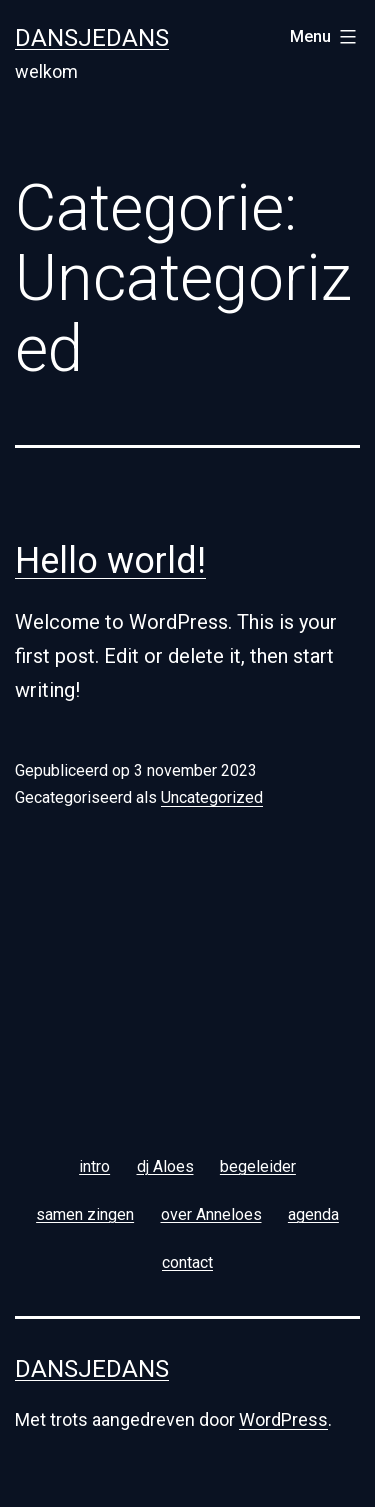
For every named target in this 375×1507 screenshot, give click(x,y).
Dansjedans (92, 38)
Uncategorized (212, 797)
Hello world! (110, 561)
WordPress (283, 1419)
